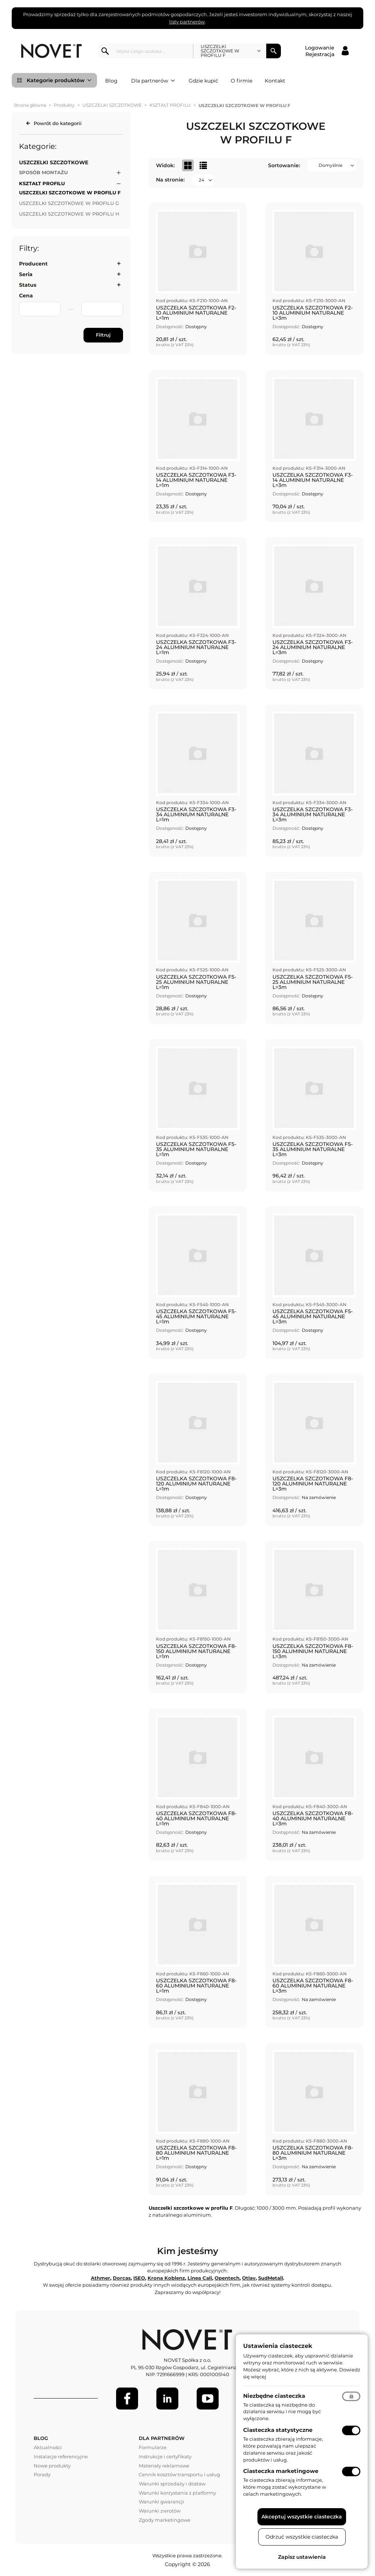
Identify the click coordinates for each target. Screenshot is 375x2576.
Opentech (227, 2278)
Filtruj (103, 335)
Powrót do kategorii (58, 123)
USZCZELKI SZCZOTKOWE (112, 105)
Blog (111, 80)
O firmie (241, 80)
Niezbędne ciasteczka (274, 2395)
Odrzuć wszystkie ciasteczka (302, 2536)
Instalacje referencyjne (61, 2456)
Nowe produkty (52, 2466)
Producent (33, 263)
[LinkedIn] (167, 2399)
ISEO (139, 2278)
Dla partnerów (153, 80)
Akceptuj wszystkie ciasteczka (301, 2516)
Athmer (100, 2278)
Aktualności (48, 2447)
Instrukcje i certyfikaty (165, 2456)
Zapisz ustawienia (302, 2557)
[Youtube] (208, 2399)
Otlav (249, 2278)
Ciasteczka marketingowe (280, 2470)
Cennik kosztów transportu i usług (179, 2474)
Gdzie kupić (203, 80)
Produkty (64, 105)
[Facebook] (127, 2399)
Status (27, 285)
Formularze (153, 2447)
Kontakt (275, 80)
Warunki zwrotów (160, 2511)
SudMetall (270, 2278)
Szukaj (273, 51)
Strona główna (30, 105)
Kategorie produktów (59, 80)
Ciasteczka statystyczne (277, 2429)
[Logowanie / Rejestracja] (326, 51)
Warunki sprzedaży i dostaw (172, 2484)
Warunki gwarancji (161, 2501)
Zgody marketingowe (164, 2520)
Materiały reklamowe (164, 2466)
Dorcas (122, 2278)
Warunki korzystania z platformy (177, 2493)
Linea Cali (200, 2278)
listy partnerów (187, 22)
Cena (26, 295)
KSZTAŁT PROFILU (170, 105)
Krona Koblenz (166, 2278)
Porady (42, 2474)
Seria (26, 274)
